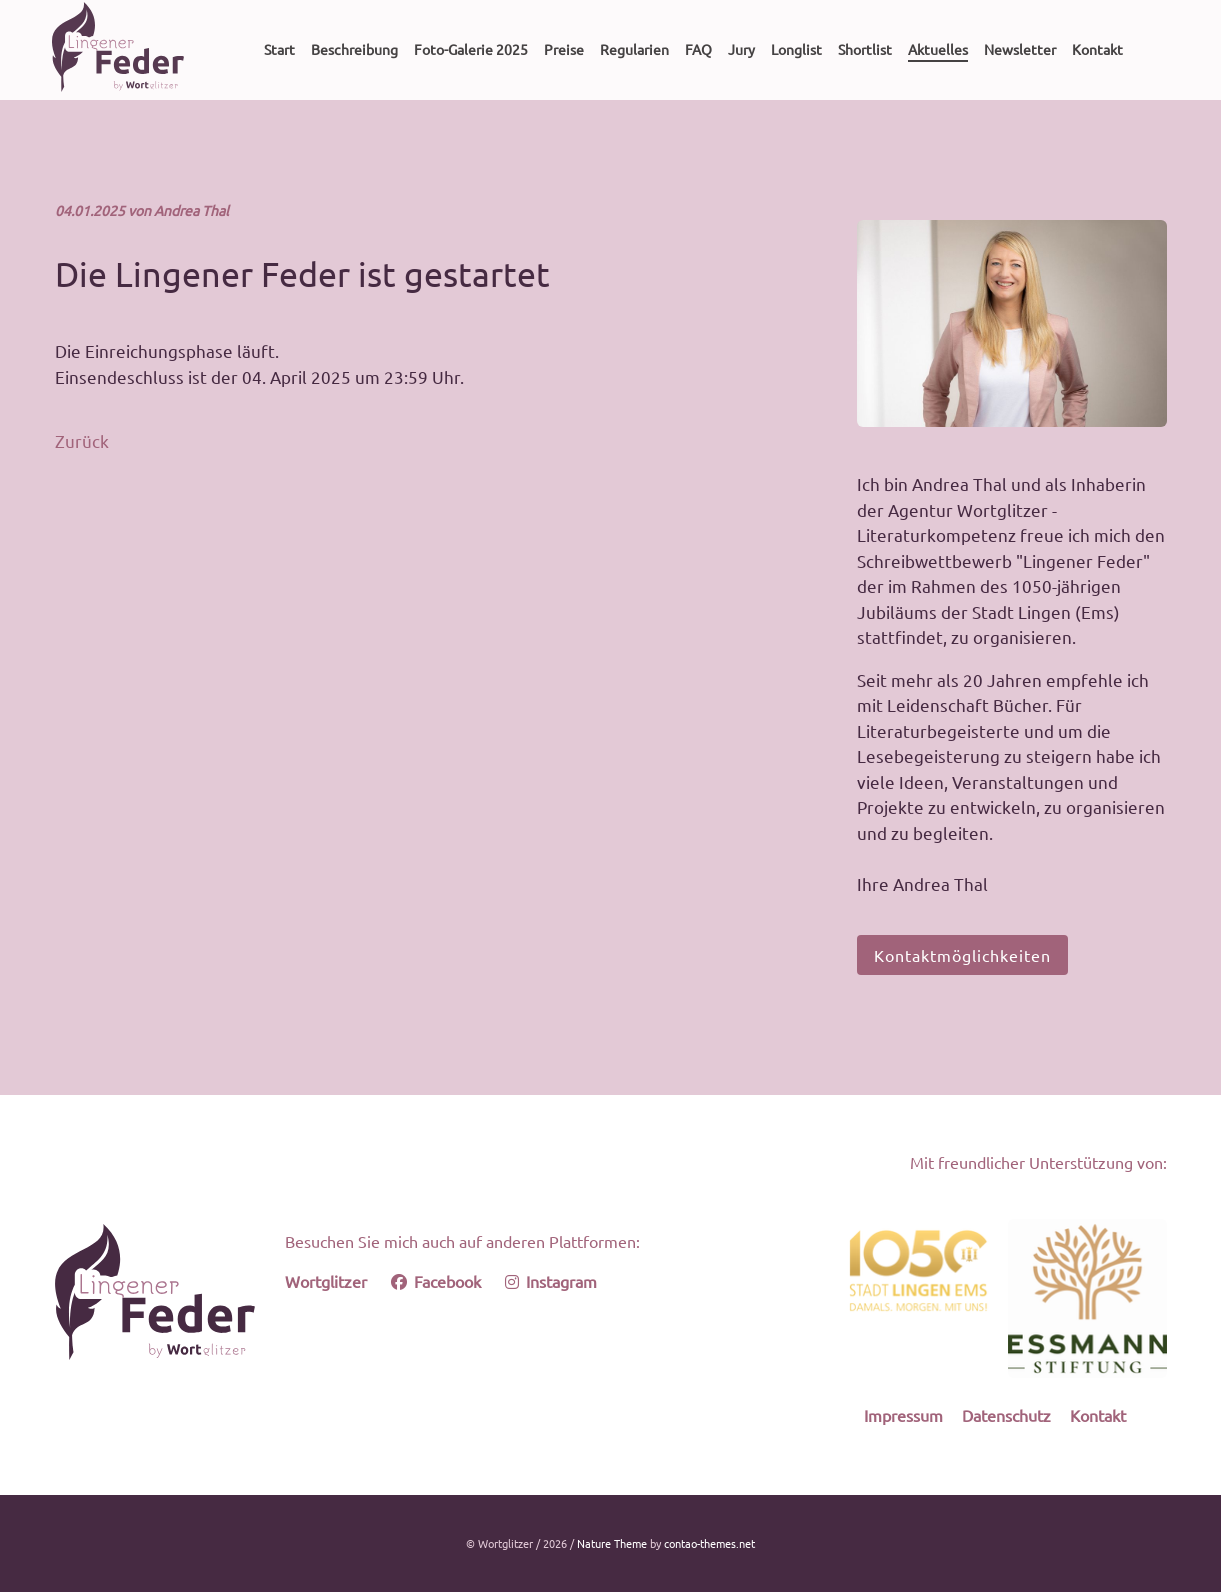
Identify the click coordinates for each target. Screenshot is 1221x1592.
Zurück (82, 440)
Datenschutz (1006, 1415)
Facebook (436, 1281)
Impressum (903, 1415)
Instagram (551, 1281)
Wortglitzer (326, 1281)
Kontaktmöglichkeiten (962, 955)
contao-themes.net (709, 1543)
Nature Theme (612, 1543)
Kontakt (1098, 1415)
